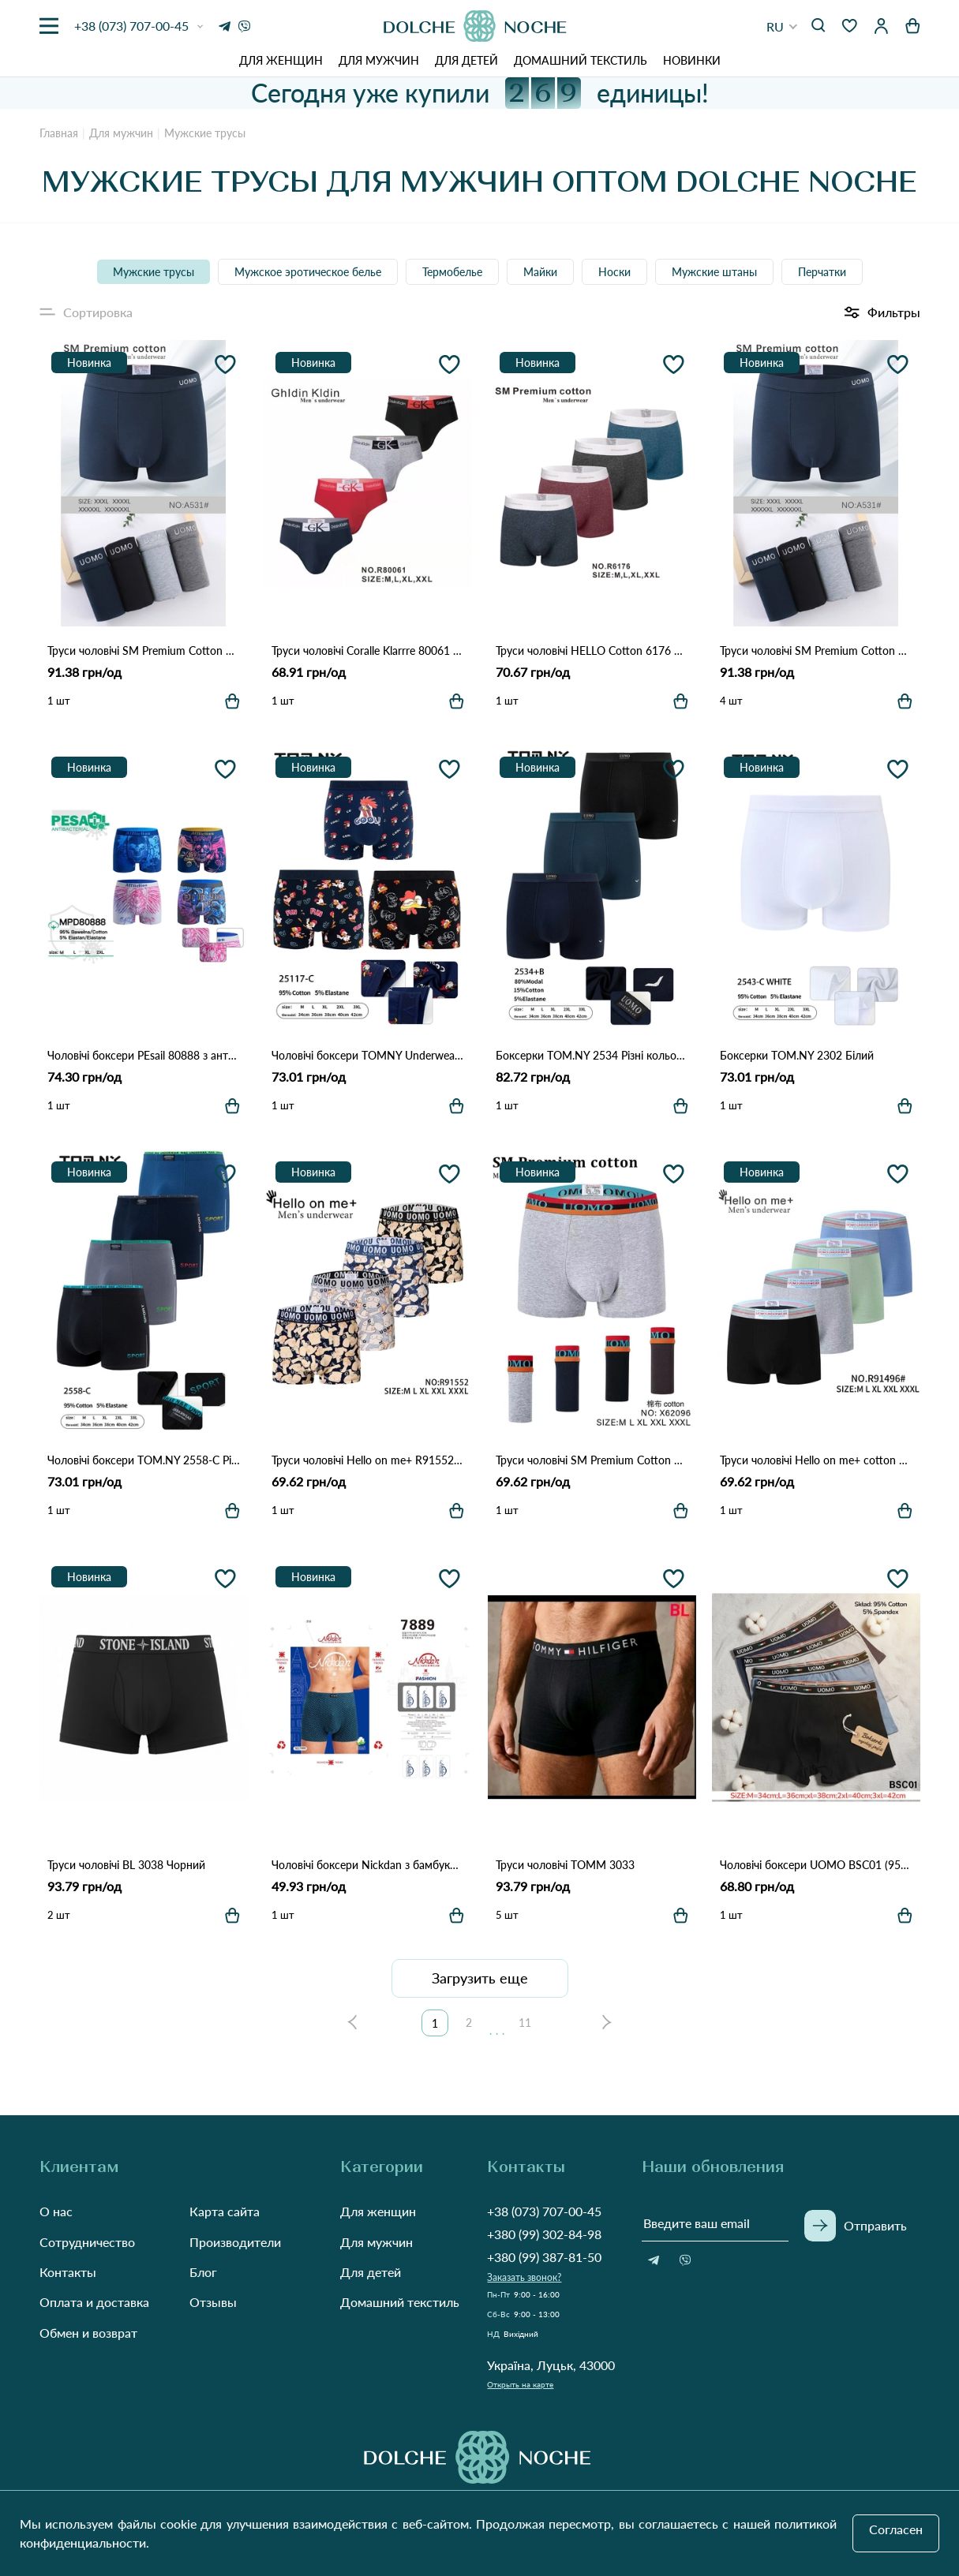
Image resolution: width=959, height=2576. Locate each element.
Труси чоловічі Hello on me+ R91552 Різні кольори (368, 1460)
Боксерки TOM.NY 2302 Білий (797, 1055)
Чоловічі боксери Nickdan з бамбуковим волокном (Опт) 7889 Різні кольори (368, 1864)
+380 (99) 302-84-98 (544, 2233)
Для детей (466, 60)
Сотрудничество (87, 2241)
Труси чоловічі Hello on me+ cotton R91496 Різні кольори (816, 1460)
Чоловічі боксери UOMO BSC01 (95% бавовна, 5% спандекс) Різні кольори (816, 1864)
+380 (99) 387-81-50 (544, 2256)
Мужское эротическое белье (307, 272)
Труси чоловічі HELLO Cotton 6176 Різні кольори (592, 650)
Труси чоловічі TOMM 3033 (565, 1864)
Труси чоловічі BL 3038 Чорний (126, 1864)
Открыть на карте (520, 2384)
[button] (782, 26)
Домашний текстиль (580, 60)
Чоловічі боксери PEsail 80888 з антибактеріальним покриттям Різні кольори (143, 1055)
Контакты (67, 2271)
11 (525, 2022)
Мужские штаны (714, 272)
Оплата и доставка (94, 2301)
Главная (58, 133)
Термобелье (452, 272)
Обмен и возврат (88, 2332)
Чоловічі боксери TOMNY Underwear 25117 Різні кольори (368, 1055)
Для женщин (281, 60)
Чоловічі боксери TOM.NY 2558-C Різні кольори (143, 1460)
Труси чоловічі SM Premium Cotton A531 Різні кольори (143, 650)
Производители (235, 2241)
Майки (540, 272)
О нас (56, 2211)
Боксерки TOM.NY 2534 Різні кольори (592, 1055)
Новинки (692, 60)
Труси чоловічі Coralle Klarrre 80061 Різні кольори (368, 650)
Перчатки (822, 272)
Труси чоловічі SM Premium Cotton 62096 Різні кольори (592, 1460)
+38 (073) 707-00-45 (544, 2211)
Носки (614, 272)
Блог (203, 2271)
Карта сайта (224, 2211)
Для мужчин (379, 60)
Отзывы (213, 2301)
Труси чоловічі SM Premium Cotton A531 (816, 650)
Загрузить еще (480, 1978)
